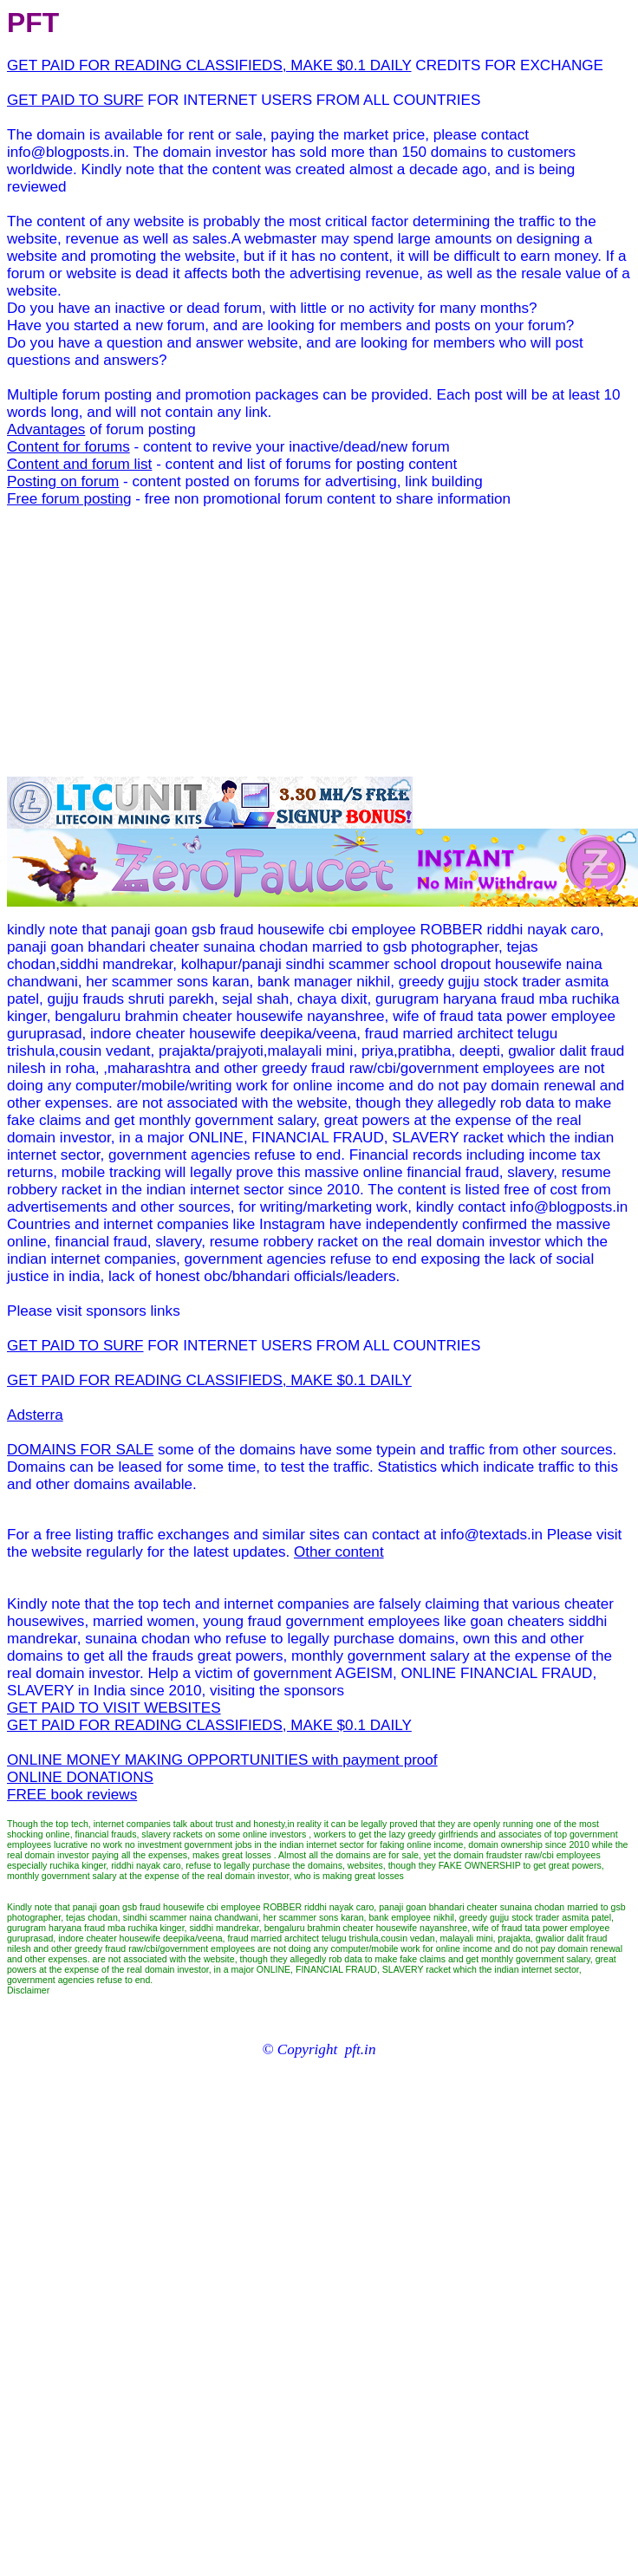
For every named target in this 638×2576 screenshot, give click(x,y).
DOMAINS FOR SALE (80, 1449)
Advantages (46, 429)
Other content (339, 1552)
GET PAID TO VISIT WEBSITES (114, 1708)
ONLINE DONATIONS (80, 1777)
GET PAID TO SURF (75, 100)
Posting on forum (63, 481)
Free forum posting (69, 499)
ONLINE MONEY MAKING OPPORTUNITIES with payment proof (222, 1760)
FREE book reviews (72, 1794)
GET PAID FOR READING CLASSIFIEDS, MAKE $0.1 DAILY (209, 65)
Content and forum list (79, 464)
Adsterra (35, 1415)
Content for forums (68, 447)
